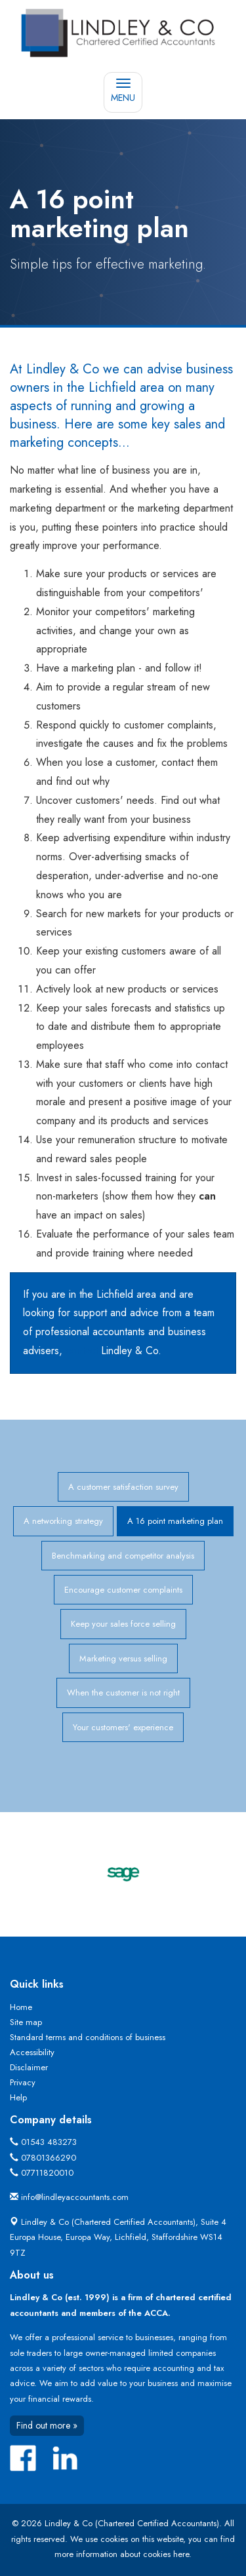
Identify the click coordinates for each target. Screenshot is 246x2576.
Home (21, 2007)
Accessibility (32, 2052)
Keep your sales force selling (123, 1624)
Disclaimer (29, 2067)
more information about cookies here (121, 2554)
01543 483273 (49, 2142)
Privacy (22, 2082)
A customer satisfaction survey (123, 1487)
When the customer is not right (123, 1692)
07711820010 (47, 2173)
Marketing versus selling (123, 1658)
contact (82, 1350)
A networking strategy (63, 1521)
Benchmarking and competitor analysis (123, 1555)
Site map (26, 2022)
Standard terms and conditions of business (87, 2037)
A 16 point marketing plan (175, 1521)
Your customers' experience (123, 1727)
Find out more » (46, 2425)
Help (18, 2097)
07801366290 (48, 2157)
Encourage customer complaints (123, 1589)
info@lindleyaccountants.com (75, 2197)
